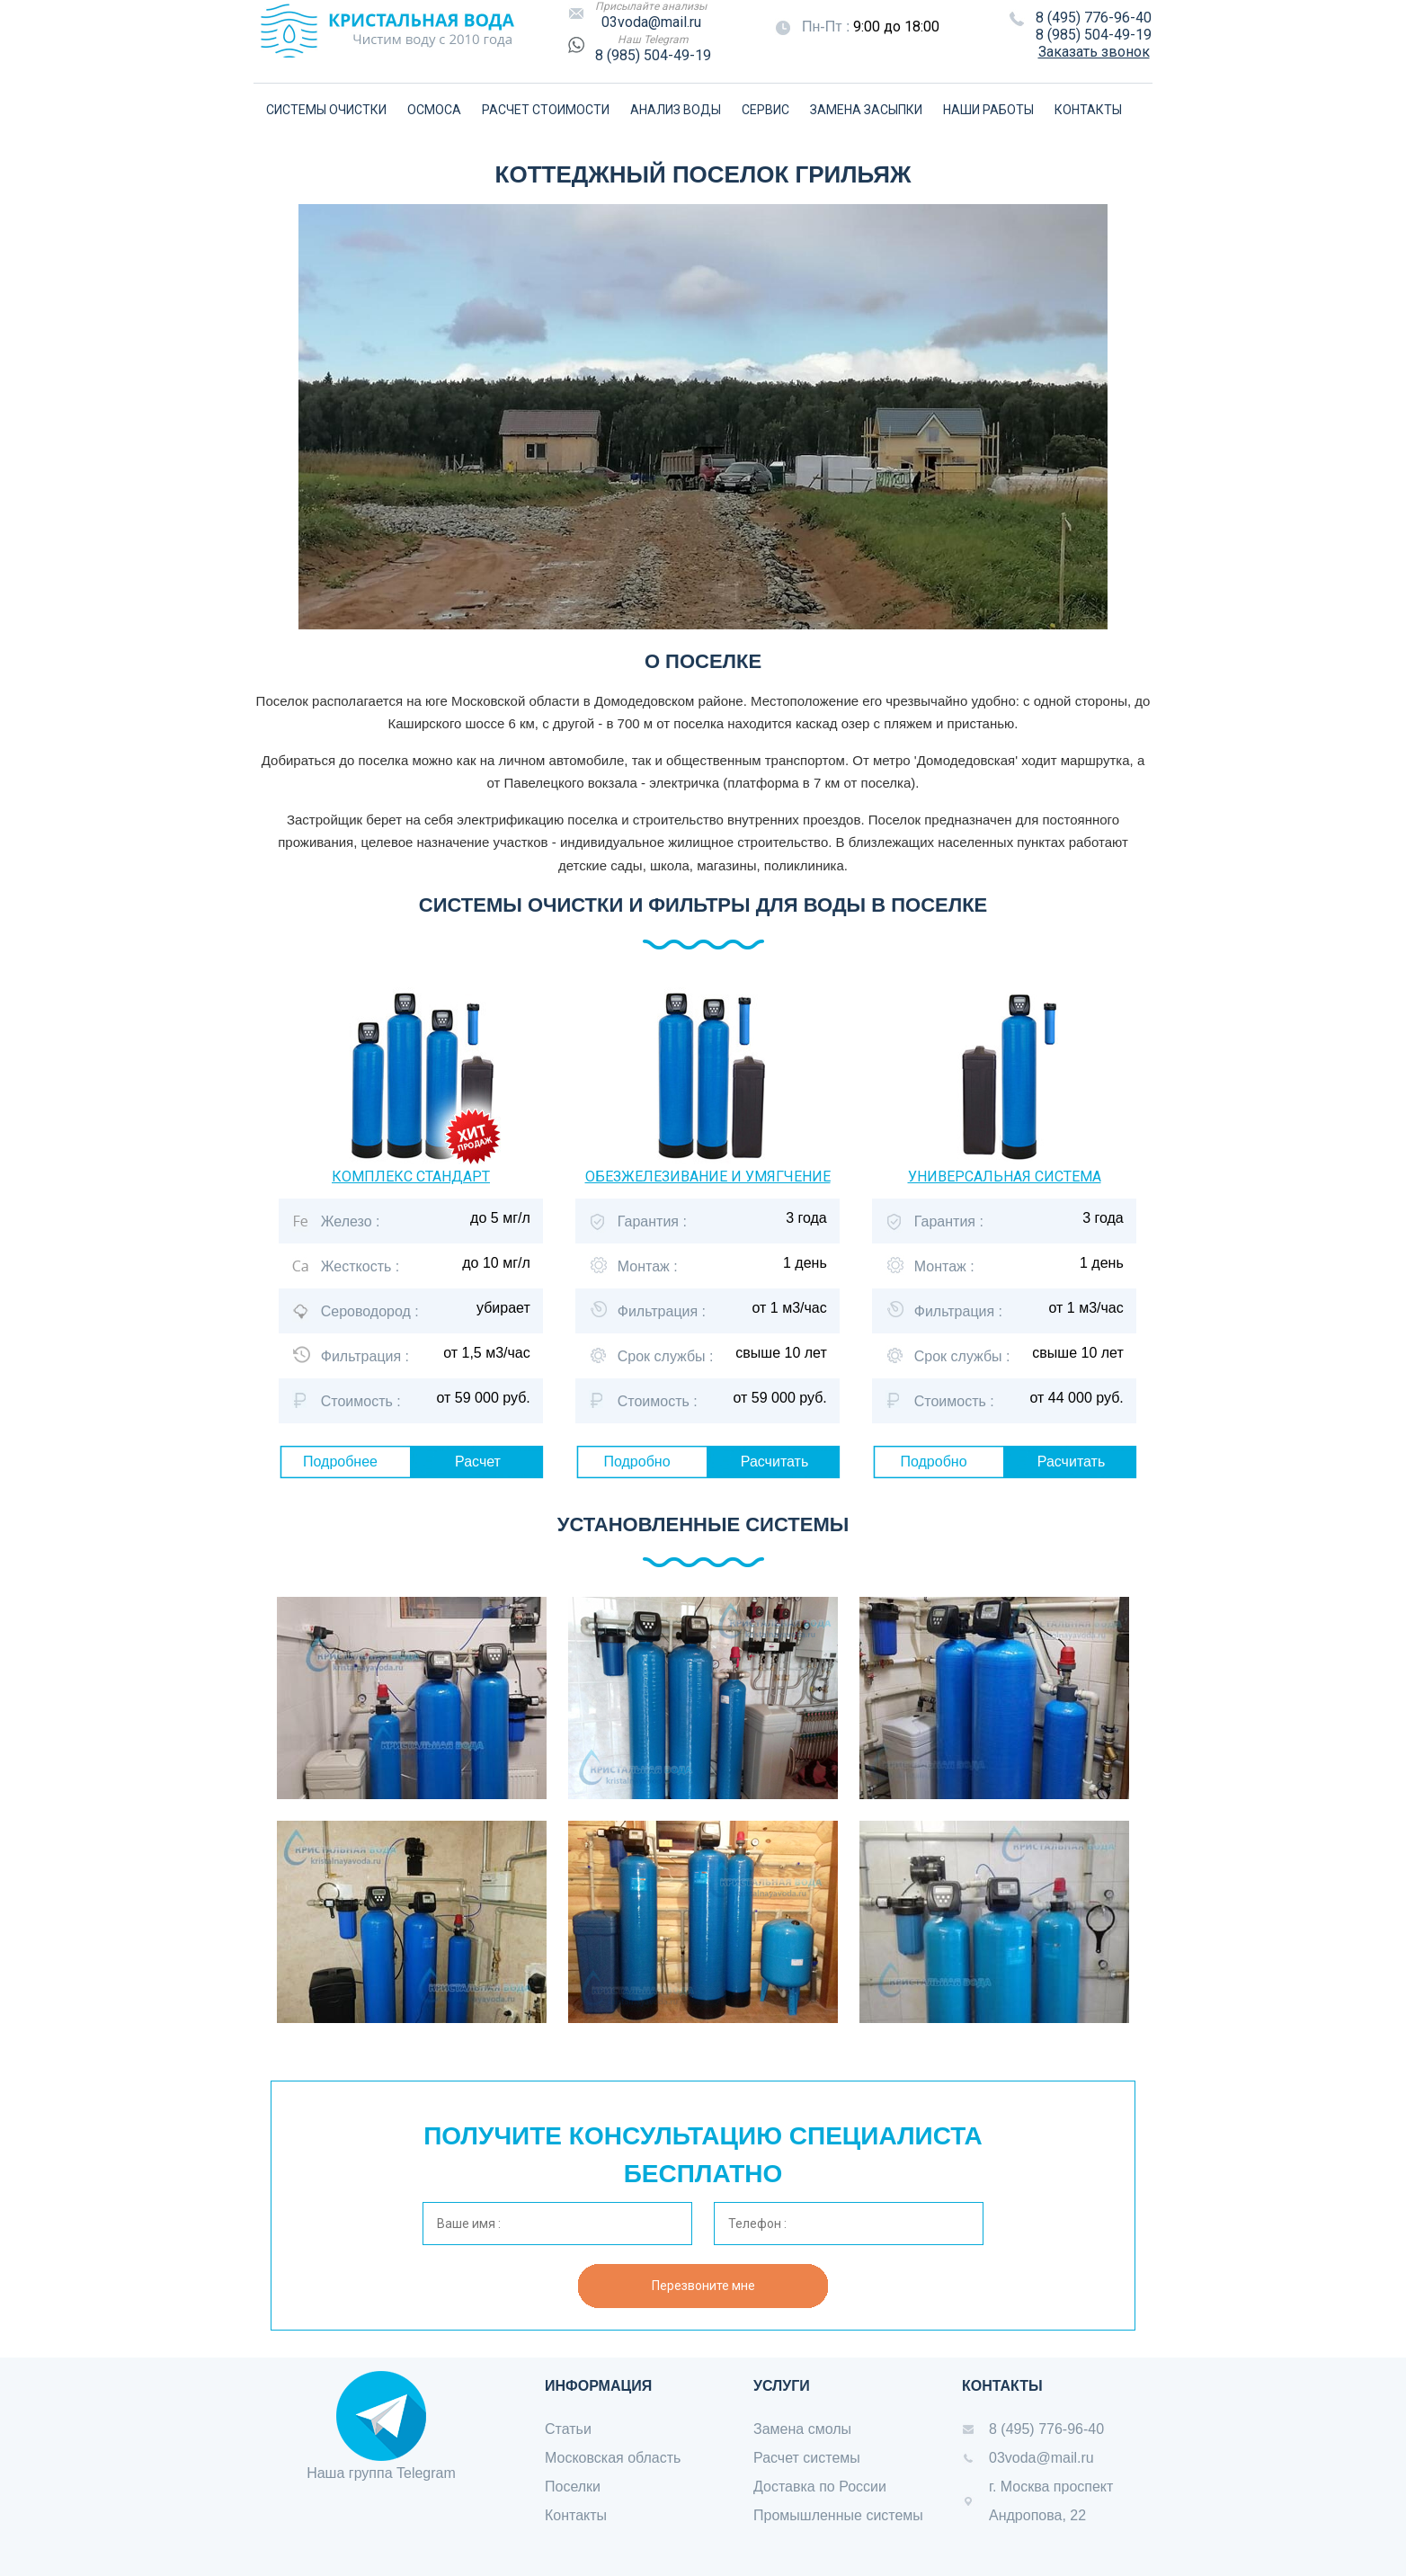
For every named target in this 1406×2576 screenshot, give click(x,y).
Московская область (613, 2457)
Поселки (573, 2486)
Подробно (636, 1461)
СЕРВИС (765, 110)
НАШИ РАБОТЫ (988, 110)
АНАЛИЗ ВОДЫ (675, 110)
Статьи (568, 2429)
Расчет (478, 1461)
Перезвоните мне (703, 2285)
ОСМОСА (434, 110)
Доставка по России (819, 2486)
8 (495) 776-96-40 (1094, 17)
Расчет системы (806, 2457)
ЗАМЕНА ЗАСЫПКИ (866, 110)
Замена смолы (802, 2429)
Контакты (576, 2515)
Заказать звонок (1094, 51)
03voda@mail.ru (651, 22)
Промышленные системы (838, 2515)
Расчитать (775, 1461)
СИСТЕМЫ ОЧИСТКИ (326, 110)
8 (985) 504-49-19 (653, 55)
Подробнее (340, 1461)
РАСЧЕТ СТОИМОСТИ (546, 110)
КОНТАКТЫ (1088, 110)
